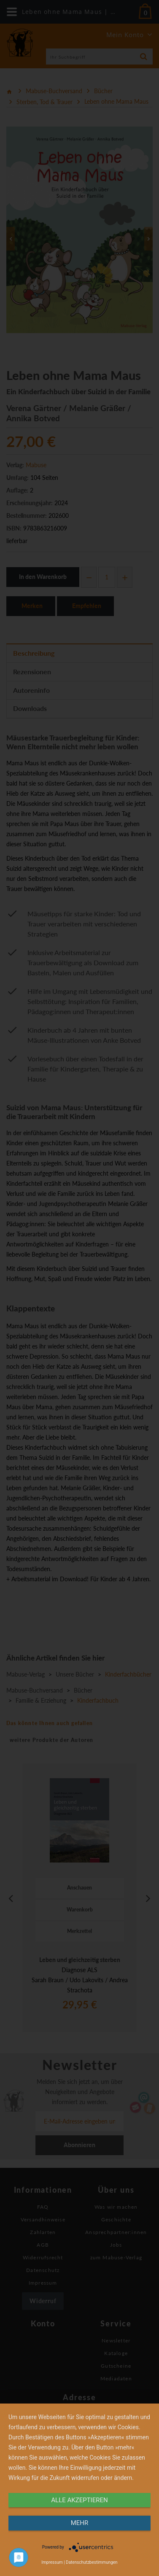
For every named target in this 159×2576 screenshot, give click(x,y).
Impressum (51, 2562)
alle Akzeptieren (79, 2500)
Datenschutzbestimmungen (92, 2562)
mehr (80, 2523)
